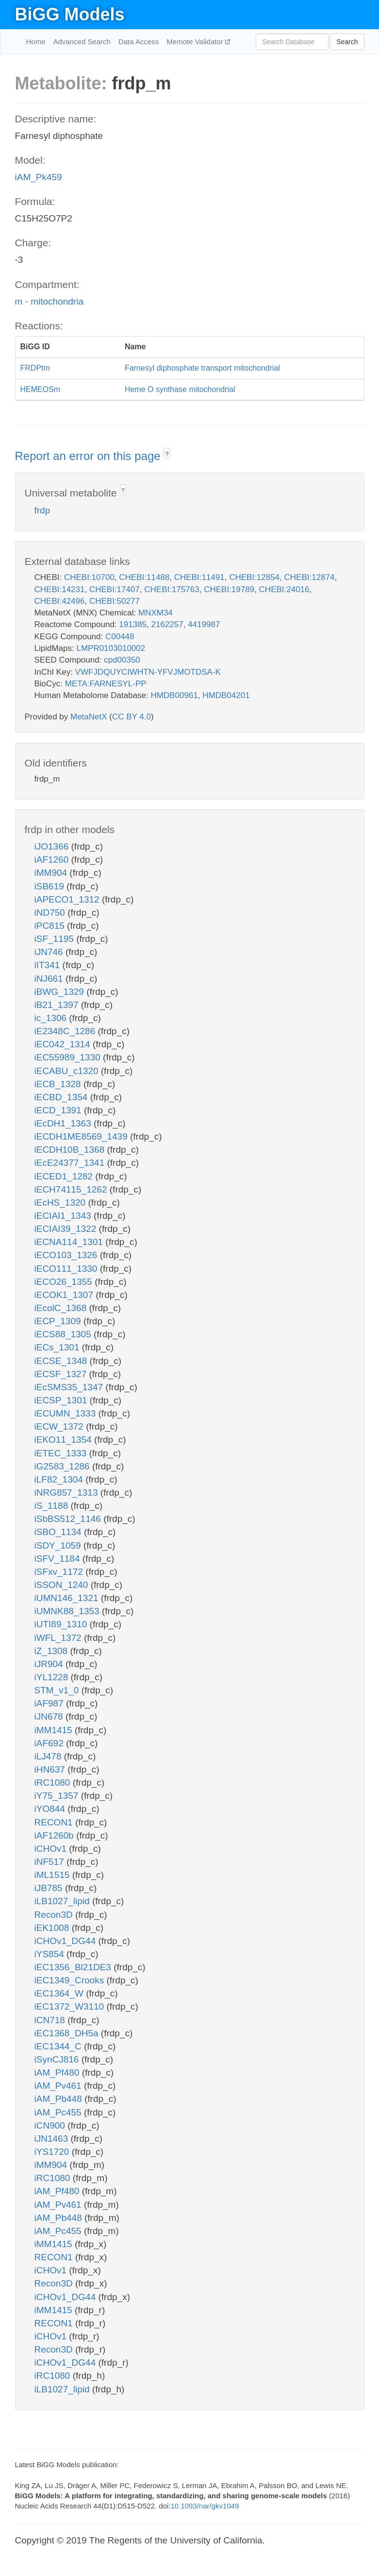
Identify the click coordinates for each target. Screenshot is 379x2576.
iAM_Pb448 (59, 2099)
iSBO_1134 (59, 1532)
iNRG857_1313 (67, 1492)
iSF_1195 (55, 939)
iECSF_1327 (61, 1374)
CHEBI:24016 (284, 589)
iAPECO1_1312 (68, 899)
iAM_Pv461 (59, 2086)
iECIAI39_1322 (66, 1229)
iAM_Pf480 (58, 2072)
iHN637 (51, 1769)
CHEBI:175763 (171, 589)
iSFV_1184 (58, 1558)
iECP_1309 (58, 1321)
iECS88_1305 (64, 1334)
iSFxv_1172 (60, 1572)
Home (36, 41)
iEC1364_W (60, 1993)
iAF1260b (55, 1835)
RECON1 (54, 1822)
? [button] (167, 454)
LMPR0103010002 (110, 648)
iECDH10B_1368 (70, 1149)
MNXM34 (155, 612)
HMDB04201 (225, 695)
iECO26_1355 (64, 1282)
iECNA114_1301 (70, 1242)
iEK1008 (53, 1928)
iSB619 (50, 886)
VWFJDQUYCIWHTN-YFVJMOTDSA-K (148, 672)
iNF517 (50, 1862)
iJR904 (50, 1664)
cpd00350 (122, 660)
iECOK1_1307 (65, 1295)
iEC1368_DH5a (67, 2033)
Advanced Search (82, 41)
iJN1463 (52, 2138)
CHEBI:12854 (254, 577)
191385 (133, 624)
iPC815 (50, 926)
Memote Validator (195, 41)
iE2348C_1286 (66, 1031)
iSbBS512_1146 (69, 1519)
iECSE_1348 (62, 1361)
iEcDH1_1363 (64, 1123)
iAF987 (50, 1703)
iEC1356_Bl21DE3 (74, 1967)
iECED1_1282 (65, 1176)
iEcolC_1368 (61, 1308)
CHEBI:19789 (229, 589)
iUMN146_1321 (67, 1598)
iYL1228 (52, 1677)
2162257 (167, 624)
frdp (42, 510)
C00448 (119, 636)
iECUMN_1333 (66, 1413)
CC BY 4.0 (131, 716)
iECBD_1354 (62, 1097)
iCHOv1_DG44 (66, 1941)
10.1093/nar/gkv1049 (204, 2506)
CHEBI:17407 (114, 589)
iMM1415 (54, 1730)
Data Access (138, 41)
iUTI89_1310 (62, 1624)
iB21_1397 (57, 1005)
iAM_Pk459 (38, 177)
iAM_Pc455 (59, 2112)
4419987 (204, 624)
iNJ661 (50, 978)
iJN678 (50, 1716)
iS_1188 (52, 1506)
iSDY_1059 (58, 1545)
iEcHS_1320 (61, 1202)
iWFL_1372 (59, 1638)
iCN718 (51, 2020)
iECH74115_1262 (72, 1189)
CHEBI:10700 (89, 577)
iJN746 (50, 952)
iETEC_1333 (61, 1453)
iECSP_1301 (62, 1400)
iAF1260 (52, 859)
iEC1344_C (59, 2046)
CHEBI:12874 (309, 577)
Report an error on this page (89, 455)
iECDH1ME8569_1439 (82, 1136)
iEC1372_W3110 (70, 2006)
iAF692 (50, 1743)
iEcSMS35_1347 (70, 1387)
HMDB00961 (174, 695)
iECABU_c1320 (67, 1071)
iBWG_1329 (60, 992)
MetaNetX (88, 716)
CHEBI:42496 (59, 601)
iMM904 (52, 873)
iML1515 (53, 1875)
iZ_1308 (52, 1651)
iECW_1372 (60, 1426)
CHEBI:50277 (114, 601)
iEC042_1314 (63, 1044)
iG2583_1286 (63, 1466)
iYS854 (50, 1954)
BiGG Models (70, 14)
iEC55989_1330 (68, 1057)
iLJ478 (49, 1756)
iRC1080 (53, 1782)
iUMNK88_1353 (68, 1611)
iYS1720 (53, 2152)
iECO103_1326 (67, 1255)
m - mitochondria (49, 301)
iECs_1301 (58, 1347)
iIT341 (48, 965)
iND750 (51, 912)
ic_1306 (51, 1018)
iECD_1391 (59, 1110)
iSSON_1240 (62, 1585)
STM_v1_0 (58, 1690)
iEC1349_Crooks (70, 1980)
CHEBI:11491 (199, 577)
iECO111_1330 (67, 1268)
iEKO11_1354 (64, 1439)
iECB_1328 (58, 1084)
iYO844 (51, 1809)
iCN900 (51, 2125)
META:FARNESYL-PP (106, 683)
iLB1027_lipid (63, 1901)
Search (347, 42)
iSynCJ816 (58, 2059)
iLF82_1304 (60, 1479)
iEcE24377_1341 (70, 1163)
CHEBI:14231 (59, 589)
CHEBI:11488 (144, 577)
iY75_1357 (57, 1796)
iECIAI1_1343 (64, 1216)
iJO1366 (52, 846)
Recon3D (55, 1915)
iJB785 (49, 1888)
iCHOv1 (51, 1848)
